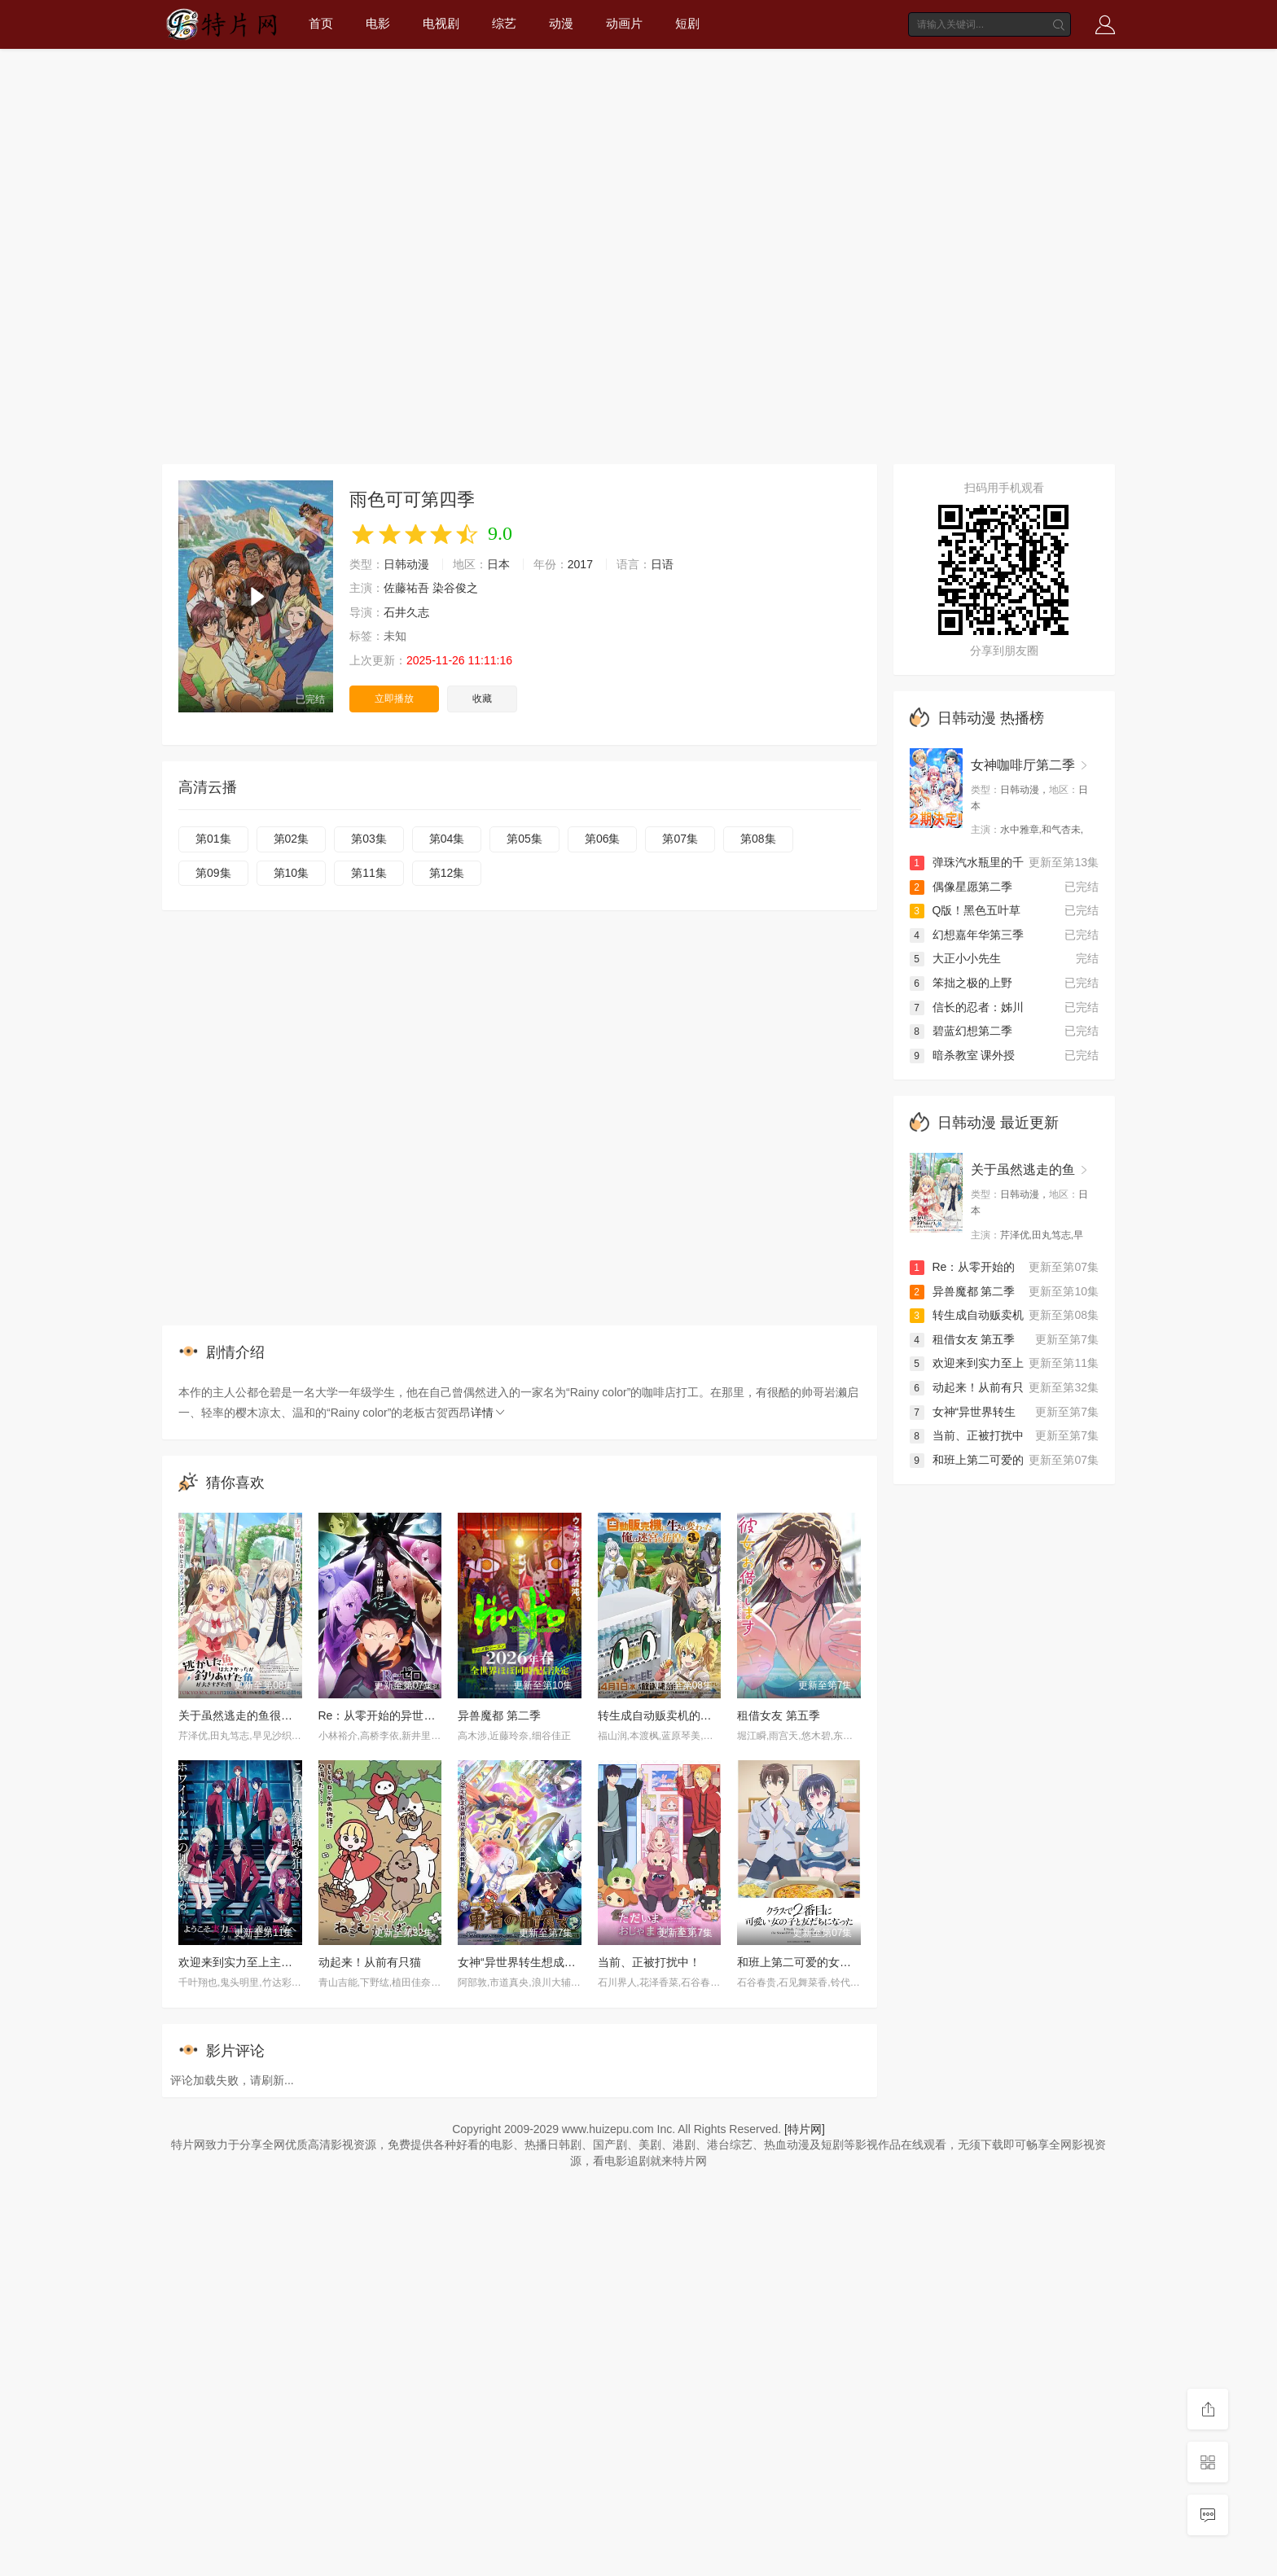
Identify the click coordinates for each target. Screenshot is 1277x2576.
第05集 (524, 838)
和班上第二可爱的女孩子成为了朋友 (828, 1962)
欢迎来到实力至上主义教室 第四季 (265, 1962)
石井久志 (406, 612)
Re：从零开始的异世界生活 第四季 (407, 1715)
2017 (580, 564)
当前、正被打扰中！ (649, 1962)
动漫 (561, 23)
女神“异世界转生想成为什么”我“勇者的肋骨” (568, 1962)
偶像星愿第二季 (961, 886)
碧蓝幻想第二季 (961, 1030)
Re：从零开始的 (963, 1266)
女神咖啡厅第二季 (1023, 765)
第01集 (213, 838)
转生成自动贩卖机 (967, 1314)
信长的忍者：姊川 (967, 1007)
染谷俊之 (455, 587)
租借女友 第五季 (778, 1715)
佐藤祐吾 (406, 587)
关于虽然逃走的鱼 (1023, 1169)
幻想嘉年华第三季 (967, 934)
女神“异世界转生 (963, 1411)
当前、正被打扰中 (967, 1435)
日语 (662, 564)
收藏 (482, 698)
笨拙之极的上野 (961, 982)
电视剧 (441, 23)
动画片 (624, 23)
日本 (498, 564)
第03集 (369, 838)
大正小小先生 (955, 958)
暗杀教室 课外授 (963, 1055)
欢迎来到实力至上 (967, 1362)
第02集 (291, 838)
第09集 (213, 872)
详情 (489, 1412)
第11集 (369, 872)
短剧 (687, 23)
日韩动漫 (406, 564)
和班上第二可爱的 (967, 1459)
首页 (321, 23)
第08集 (758, 838)
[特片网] (804, 2129)
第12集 (447, 872)
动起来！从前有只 (967, 1387)
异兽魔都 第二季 (499, 1715)
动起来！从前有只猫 (369, 1962)
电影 (378, 23)
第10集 (291, 872)
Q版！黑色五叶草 (965, 910)
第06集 (603, 838)
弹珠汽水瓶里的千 (967, 862)
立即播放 (394, 698)
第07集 (680, 838)
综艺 (504, 23)
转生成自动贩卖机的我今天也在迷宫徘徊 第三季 (719, 1715)
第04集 (447, 838)
